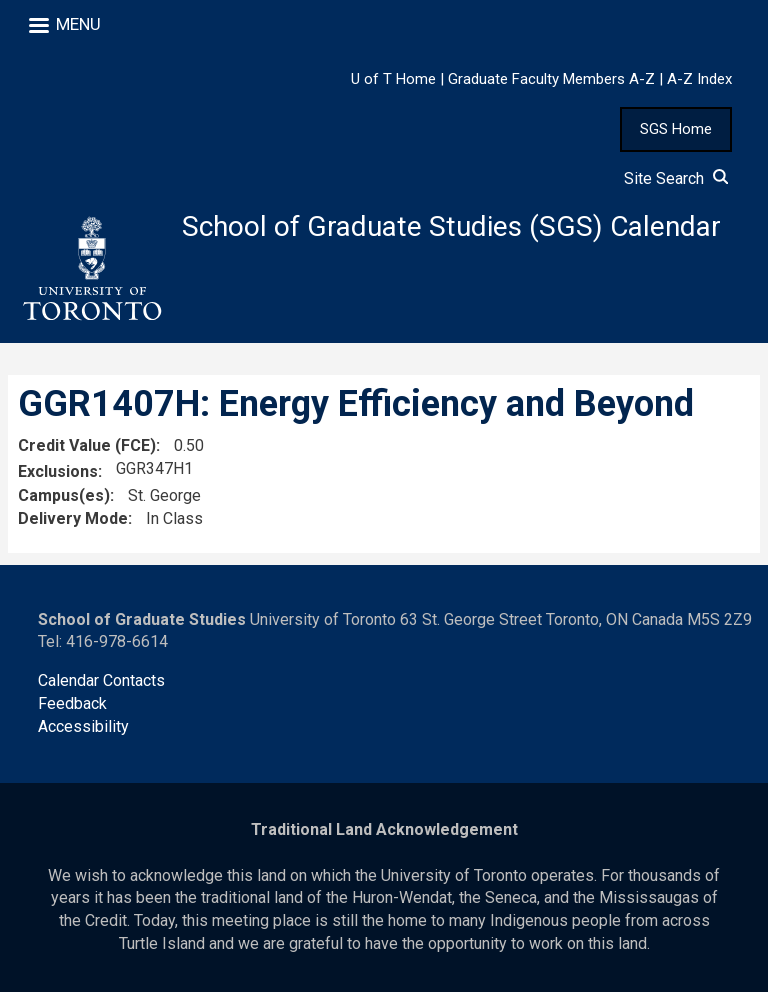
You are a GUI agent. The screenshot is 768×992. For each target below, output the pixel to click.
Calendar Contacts (101, 680)
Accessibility (83, 726)
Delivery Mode (73, 518)
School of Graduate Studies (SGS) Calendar (451, 226)
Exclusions (58, 471)
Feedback (72, 703)
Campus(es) (64, 495)
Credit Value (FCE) (87, 445)
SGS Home (676, 129)
